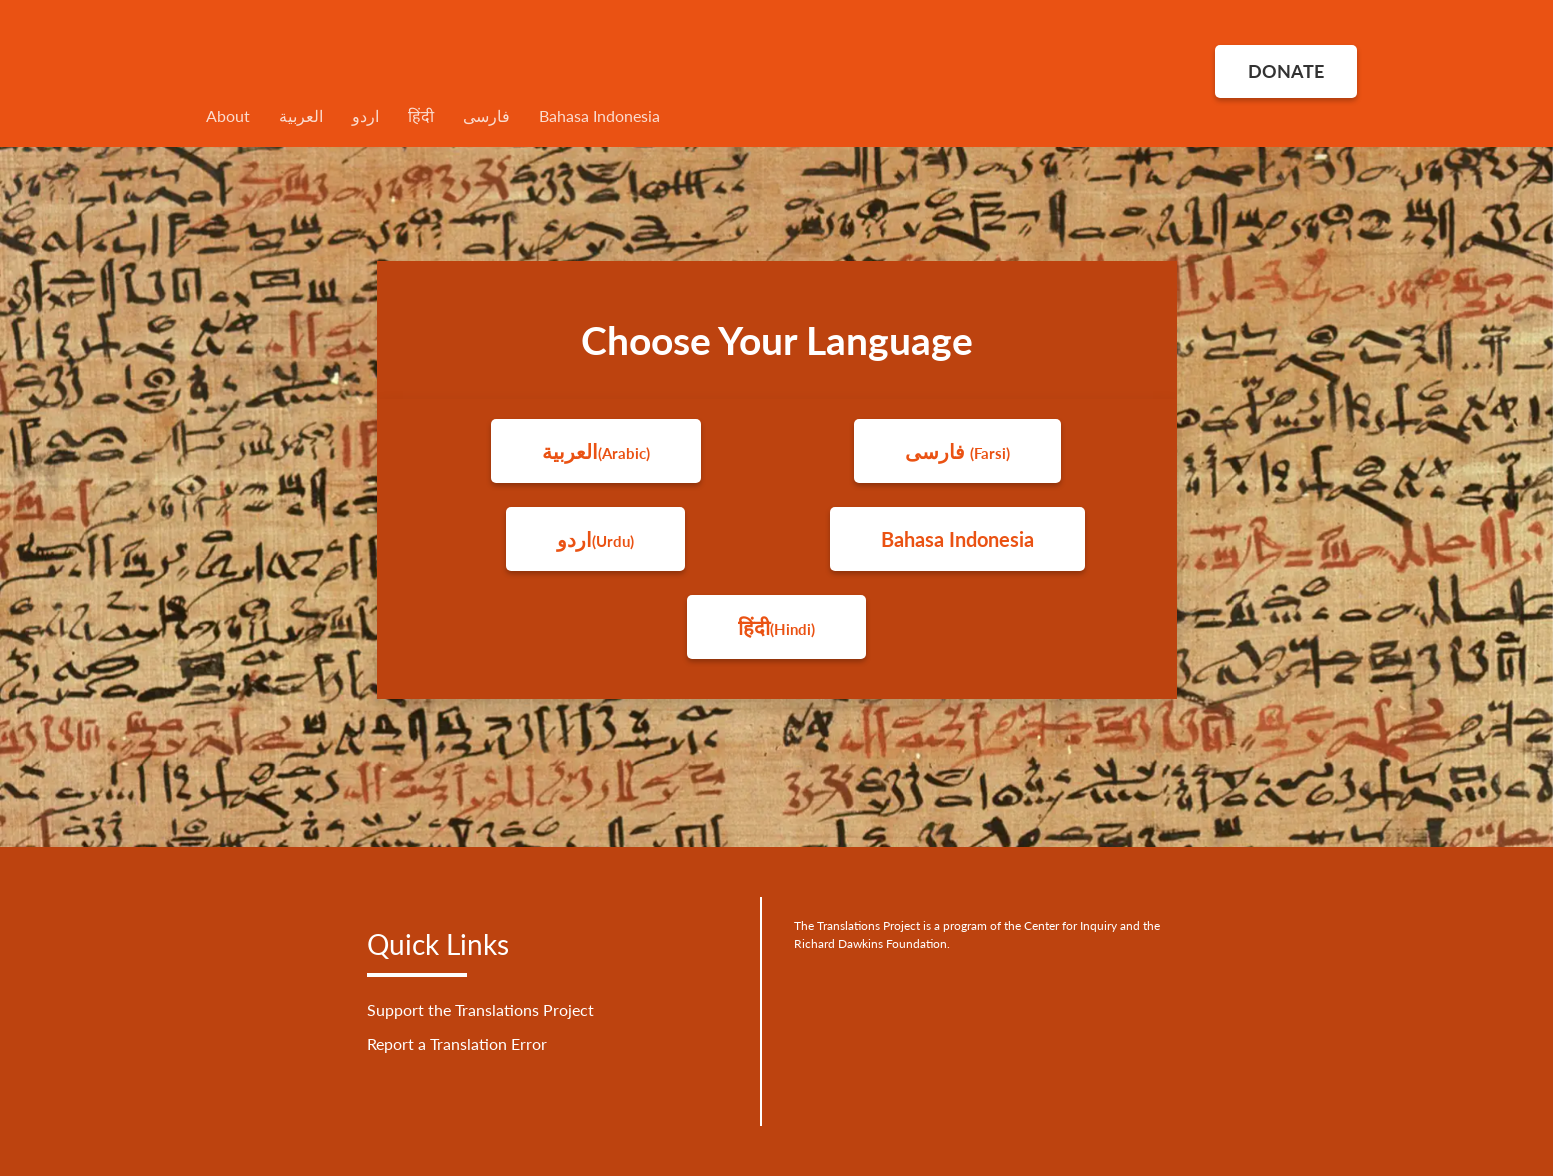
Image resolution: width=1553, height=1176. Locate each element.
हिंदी (421, 115)
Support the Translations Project (480, 1009)
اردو (365, 115)
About (228, 115)
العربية (301, 115)
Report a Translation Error (457, 1043)
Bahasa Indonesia (599, 115)
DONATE (1286, 71)
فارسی (486, 115)
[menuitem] (777, 116)
